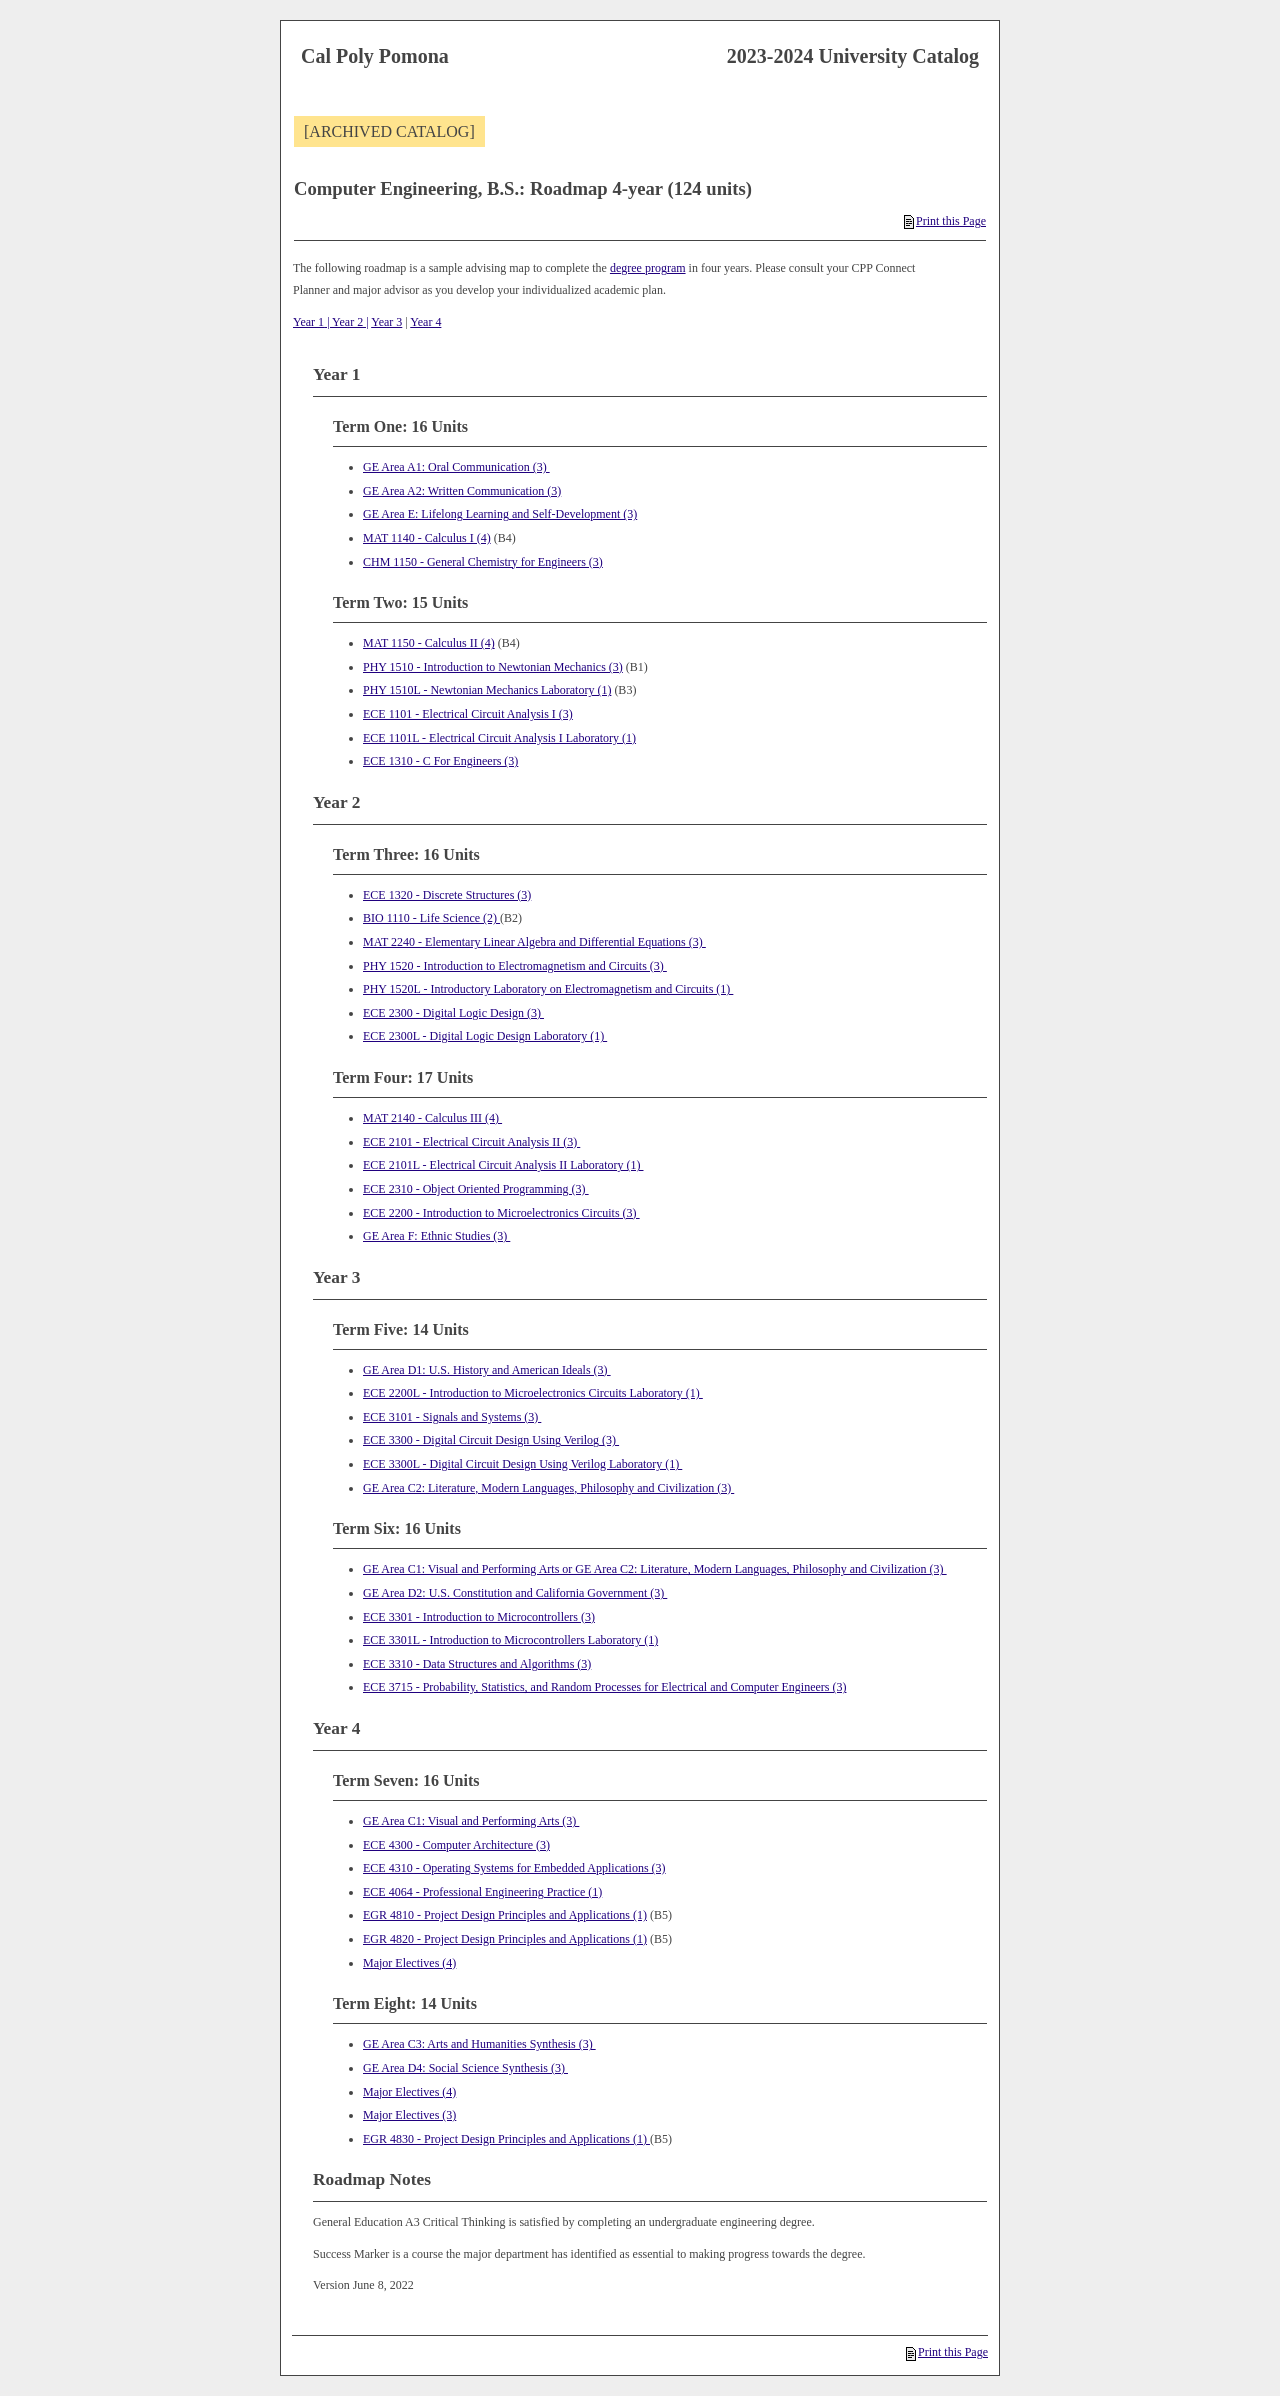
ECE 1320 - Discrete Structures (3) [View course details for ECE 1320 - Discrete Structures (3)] (447, 895)
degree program (648, 268)
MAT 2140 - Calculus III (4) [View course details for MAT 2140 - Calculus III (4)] (432, 1118)
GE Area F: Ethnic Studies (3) (436, 1236)
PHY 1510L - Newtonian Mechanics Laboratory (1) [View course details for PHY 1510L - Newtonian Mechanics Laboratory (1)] (487, 690)
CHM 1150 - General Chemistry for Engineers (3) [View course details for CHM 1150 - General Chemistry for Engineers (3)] (483, 562)
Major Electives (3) (409, 2115)
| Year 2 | (346, 322)
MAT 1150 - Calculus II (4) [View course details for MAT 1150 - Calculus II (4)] (429, 643)
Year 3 (386, 322)
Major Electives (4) (409, 1963)
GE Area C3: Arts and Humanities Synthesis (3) (479, 2044)
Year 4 (425, 322)
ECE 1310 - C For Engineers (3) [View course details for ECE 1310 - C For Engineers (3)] (440, 761)
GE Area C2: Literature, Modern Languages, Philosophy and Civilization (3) (548, 1488)
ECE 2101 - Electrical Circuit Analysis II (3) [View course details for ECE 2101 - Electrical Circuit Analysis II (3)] (471, 1142)
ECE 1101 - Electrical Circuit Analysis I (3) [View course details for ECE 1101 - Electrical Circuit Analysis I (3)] (468, 714)
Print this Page (945, 221)
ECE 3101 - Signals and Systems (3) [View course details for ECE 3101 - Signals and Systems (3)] (452, 1417)
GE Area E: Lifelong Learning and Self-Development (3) (500, 514)
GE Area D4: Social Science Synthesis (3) (465, 2068)
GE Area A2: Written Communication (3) (462, 491)
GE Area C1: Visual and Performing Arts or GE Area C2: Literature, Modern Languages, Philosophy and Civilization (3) (655, 1569)
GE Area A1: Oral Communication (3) (456, 467)
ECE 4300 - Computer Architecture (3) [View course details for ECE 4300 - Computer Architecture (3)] (456, 1845)
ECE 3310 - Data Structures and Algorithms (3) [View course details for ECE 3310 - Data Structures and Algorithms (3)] (477, 1664)
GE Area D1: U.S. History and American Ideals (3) (487, 1370)
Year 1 (308, 322)
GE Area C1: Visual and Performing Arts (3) (471, 1821)
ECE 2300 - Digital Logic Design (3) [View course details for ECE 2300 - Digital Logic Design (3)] (453, 1013)
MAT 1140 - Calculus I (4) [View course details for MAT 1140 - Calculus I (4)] (427, 538)
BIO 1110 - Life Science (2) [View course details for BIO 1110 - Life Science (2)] (431, 918)
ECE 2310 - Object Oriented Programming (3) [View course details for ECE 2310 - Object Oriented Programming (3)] (476, 1189)
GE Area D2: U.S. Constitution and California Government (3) (515, 1593)
